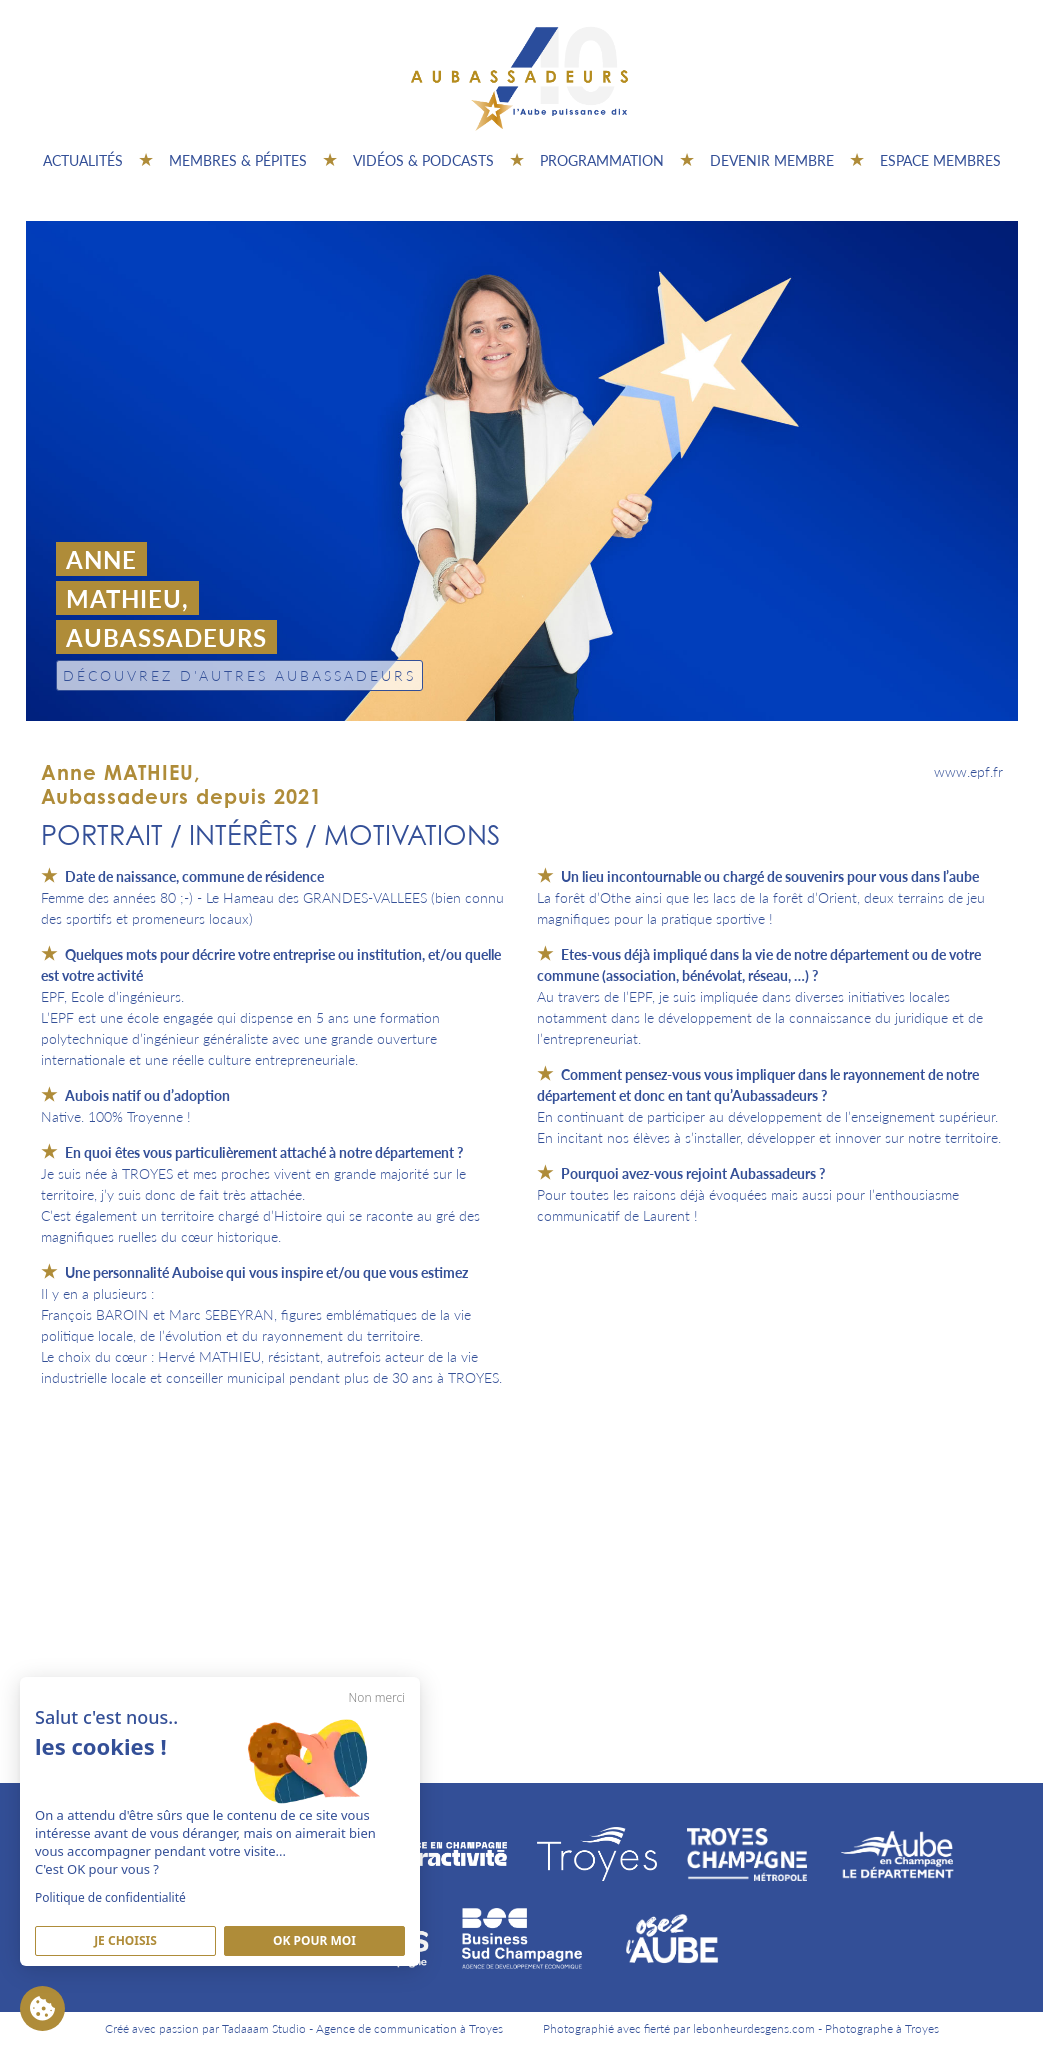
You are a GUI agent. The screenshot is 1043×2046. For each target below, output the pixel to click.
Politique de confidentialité (110, 1897)
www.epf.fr (968, 771)
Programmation (602, 160)
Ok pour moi (314, 1940)
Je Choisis (125, 1940)
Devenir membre (772, 160)
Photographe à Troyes (882, 2028)
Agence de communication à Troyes (409, 2028)
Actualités (83, 160)
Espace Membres (940, 160)
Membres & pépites (238, 160)
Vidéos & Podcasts (423, 160)
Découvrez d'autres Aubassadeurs (239, 675)
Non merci (377, 1697)
